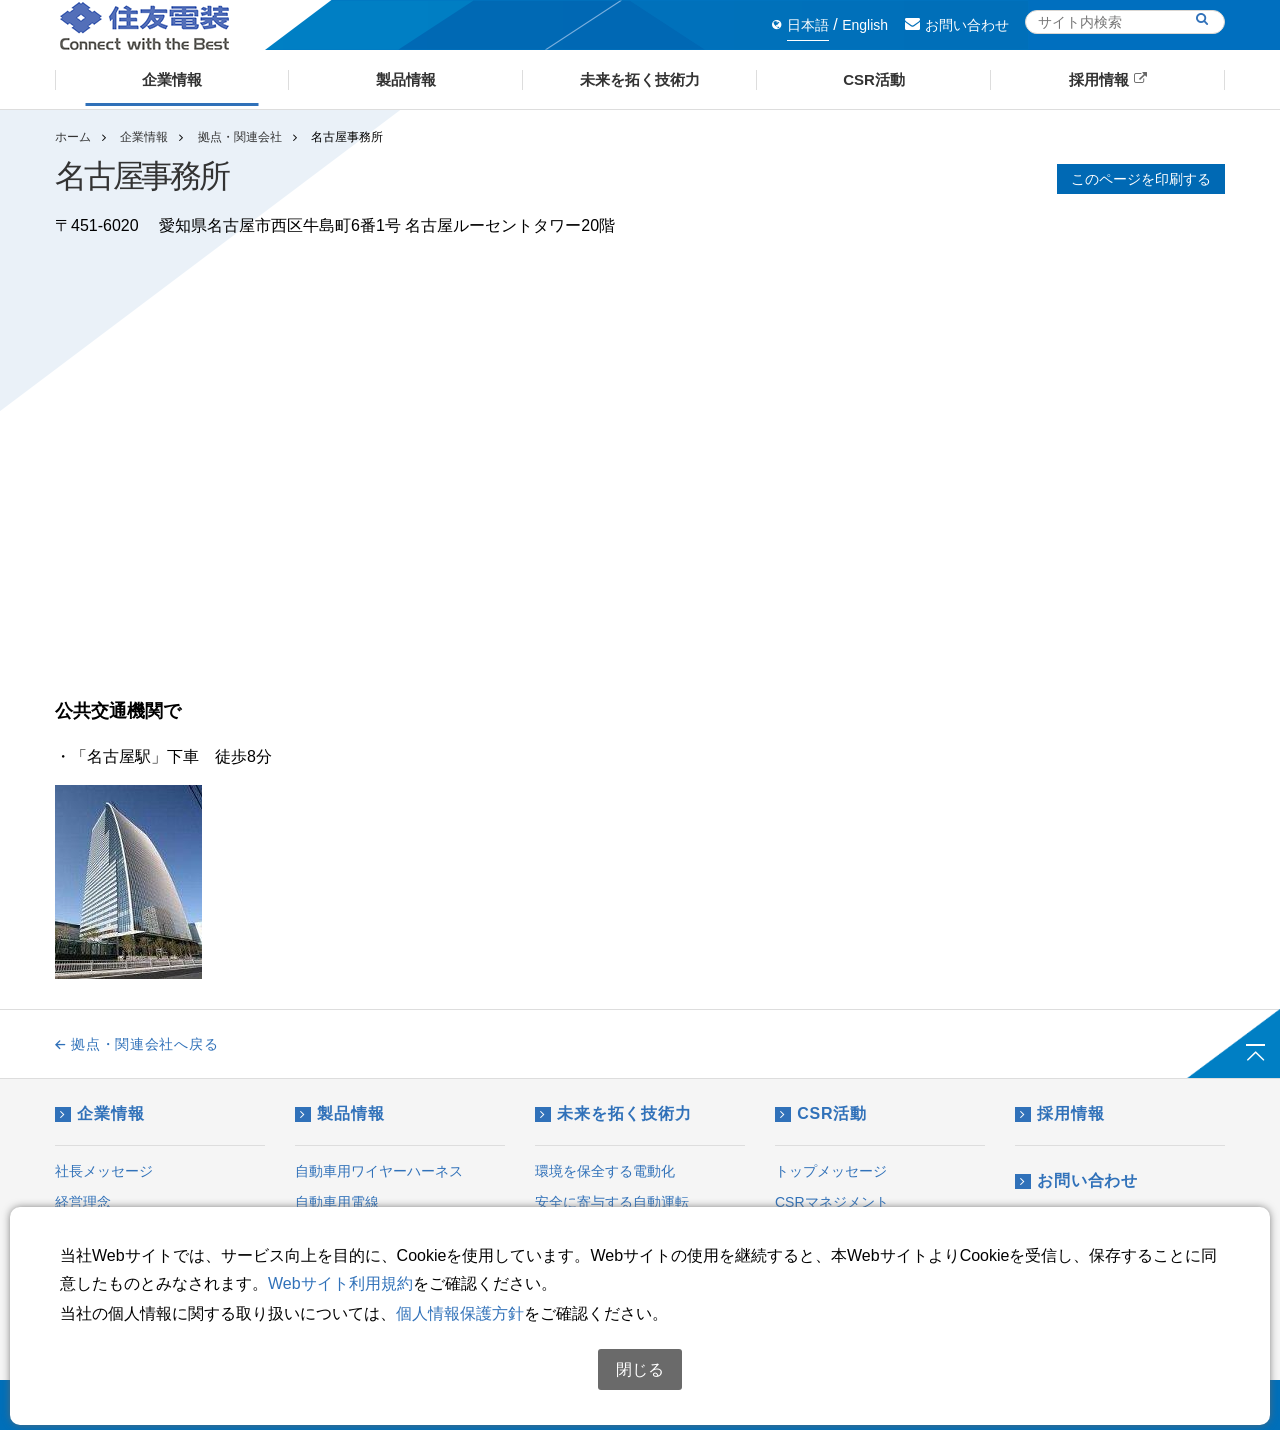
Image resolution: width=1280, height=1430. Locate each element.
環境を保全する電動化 (605, 1171)
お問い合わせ (957, 25)
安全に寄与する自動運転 (612, 1202)
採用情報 (1059, 1113)
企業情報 (144, 137)
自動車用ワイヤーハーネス (379, 1171)
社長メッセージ (104, 1171)
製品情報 (339, 1113)
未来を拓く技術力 (613, 1113)
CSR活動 (821, 1113)
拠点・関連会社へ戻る (136, 1044)
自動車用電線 (337, 1202)
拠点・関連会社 (240, 137)
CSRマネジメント (832, 1202)
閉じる (640, 1369)
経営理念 (83, 1202)
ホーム (73, 137)
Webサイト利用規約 (340, 1283)
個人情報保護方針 (460, 1313)
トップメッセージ (831, 1171)
